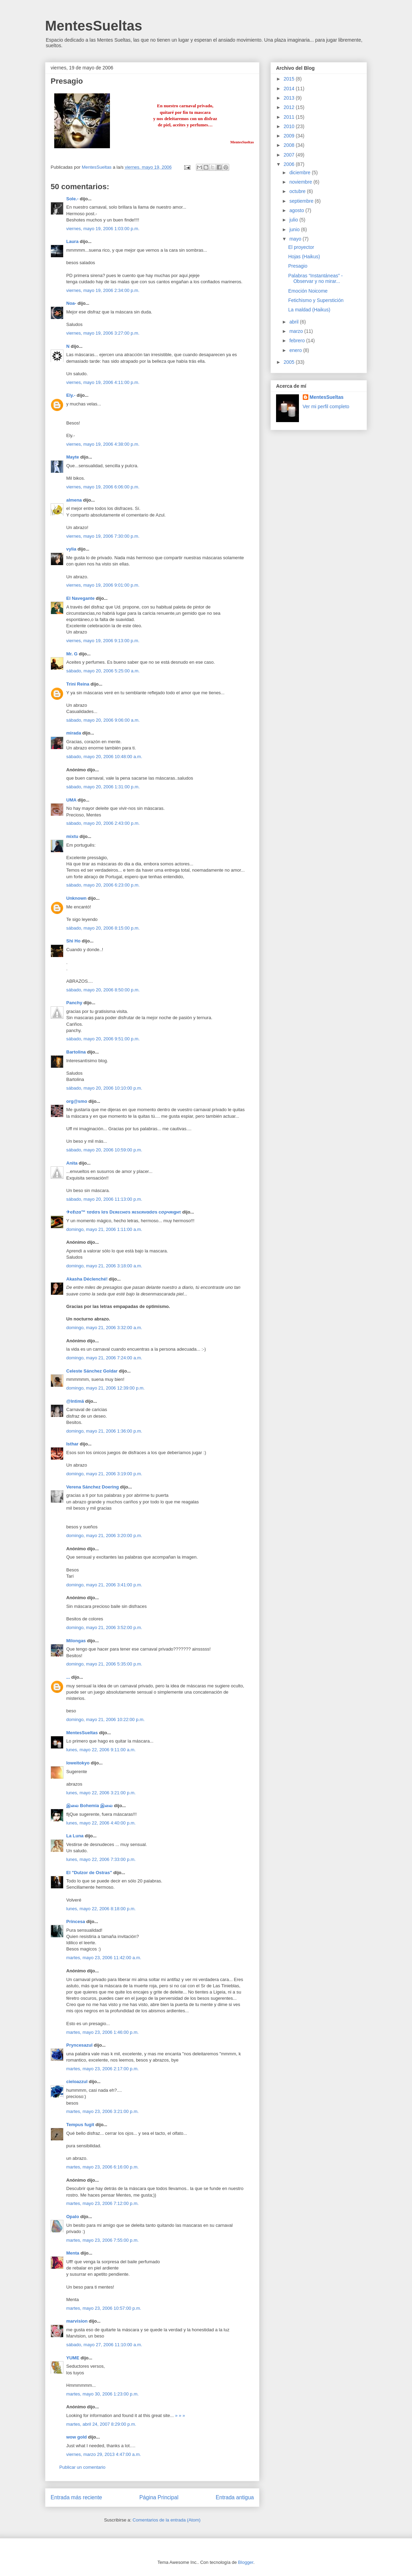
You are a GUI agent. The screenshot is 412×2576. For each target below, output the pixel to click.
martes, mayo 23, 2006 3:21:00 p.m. (102, 2111)
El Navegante (80, 598)
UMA (71, 800)
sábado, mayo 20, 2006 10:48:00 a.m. (104, 756)
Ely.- (71, 395)
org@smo (76, 1101)
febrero (297, 340)
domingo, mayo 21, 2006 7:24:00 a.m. (104, 1357)
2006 (290, 164)
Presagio (297, 266)
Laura (72, 241)
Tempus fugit (80, 2124)
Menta (72, 2253)
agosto (297, 210)
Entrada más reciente (76, 2497)
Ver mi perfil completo (326, 406)
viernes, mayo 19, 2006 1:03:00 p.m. (102, 228)
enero (296, 350)
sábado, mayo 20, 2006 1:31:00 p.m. (103, 786)
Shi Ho (73, 940)
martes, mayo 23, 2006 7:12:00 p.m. (102, 2203)
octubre (298, 191)
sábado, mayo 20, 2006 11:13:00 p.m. (104, 1199)
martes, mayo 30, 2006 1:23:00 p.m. (102, 2394)
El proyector (301, 247)
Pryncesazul (79, 2045)
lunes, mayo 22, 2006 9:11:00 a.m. (101, 1749)
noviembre (301, 182)
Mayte (72, 457)
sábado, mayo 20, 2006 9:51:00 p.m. (103, 1038)
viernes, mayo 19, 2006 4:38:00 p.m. (102, 444)
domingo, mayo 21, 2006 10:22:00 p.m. (105, 1719)
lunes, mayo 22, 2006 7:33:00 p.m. (101, 1859)
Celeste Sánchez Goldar (92, 1371)
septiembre (302, 201)
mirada (73, 733)
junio (295, 229)
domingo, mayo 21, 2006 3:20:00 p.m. (104, 1535)
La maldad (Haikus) (309, 309)
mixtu (72, 836)
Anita (72, 1163)
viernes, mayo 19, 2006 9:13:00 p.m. (102, 640)
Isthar (72, 1443)
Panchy (74, 1002)
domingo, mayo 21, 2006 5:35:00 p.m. (104, 1664)
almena (74, 500)
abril (294, 322)
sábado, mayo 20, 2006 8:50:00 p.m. (103, 989)
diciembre (300, 172)
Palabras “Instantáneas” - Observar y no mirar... (315, 278)
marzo (296, 331)
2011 (290, 117)
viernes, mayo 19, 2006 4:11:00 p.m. (102, 382)
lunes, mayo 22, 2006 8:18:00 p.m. (101, 1908)
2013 (290, 98)
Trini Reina (77, 684)
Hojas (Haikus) (304, 256)
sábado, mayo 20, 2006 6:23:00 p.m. (103, 885)
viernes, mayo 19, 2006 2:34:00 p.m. (102, 290)
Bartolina (76, 1052)
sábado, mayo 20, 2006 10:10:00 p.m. (104, 1088)
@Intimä (75, 1401)
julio (294, 220)
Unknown (76, 898)
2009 (290, 136)
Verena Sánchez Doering (92, 1487)
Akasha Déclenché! (87, 1279)
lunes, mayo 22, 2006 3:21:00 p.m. (101, 1792)
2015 (290, 79)
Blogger (245, 2562)
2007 (290, 155)
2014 (290, 88)
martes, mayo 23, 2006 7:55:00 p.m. (102, 2240)
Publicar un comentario (82, 2467)
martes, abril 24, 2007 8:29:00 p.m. (101, 2424)
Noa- (71, 303)
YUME (72, 2357)
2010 (290, 126)
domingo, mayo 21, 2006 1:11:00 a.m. (104, 1229)
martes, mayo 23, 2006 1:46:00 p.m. (102, 2032)
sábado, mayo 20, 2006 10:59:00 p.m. (104, 1149)
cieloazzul (76, 2081)
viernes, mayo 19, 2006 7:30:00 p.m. (102, 536)
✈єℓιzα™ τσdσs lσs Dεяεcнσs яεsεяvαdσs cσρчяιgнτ (123, 1212)
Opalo (72, 2216)
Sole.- (72, 198)
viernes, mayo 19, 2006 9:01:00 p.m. (102, 585)
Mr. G (72, 653)
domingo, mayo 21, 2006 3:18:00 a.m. (104, 1265)
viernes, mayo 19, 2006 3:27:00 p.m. (102, 333)
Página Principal (159, 2497)
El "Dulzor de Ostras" (89, 1872)
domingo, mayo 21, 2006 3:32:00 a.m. (104, 1327)
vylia (71, 549)
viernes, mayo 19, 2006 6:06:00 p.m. (102, 486)
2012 (290, 107)
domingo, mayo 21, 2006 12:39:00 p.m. (105, 1388)
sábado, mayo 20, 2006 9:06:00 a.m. (103, 720)
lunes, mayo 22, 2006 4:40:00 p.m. (101, 1823)
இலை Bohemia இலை (89, 1805)
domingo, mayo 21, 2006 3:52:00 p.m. (104, 1627)
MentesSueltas (93, 25)
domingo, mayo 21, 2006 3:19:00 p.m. (104, 1473)
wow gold (76, 2437)
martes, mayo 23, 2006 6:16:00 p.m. (102, 2167)
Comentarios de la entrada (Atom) (166, 2520)
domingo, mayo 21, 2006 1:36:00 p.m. (104, 1431)
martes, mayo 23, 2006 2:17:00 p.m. (102, 2068)
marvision (76, 2321)
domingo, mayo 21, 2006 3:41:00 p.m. (104, 1584)
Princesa (75, 1921)
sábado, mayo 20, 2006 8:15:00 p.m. (103, 928)
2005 (290, 362)
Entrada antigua (235, 2497)
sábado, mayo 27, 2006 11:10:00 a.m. (104, 2344)
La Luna (75, 1835)
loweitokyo (77, 1762)
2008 (290, 145)
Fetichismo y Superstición (316, 300)
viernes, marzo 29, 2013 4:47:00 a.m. (103, 2454)
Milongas (76, 1640)
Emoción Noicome (308, 291)
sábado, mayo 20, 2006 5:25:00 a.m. (103, 670)
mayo (295, 239)
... (68, 1677)
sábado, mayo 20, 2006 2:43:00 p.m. (103, 823)
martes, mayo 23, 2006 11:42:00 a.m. (103, 1957)
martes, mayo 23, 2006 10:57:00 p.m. (103, 2308)
